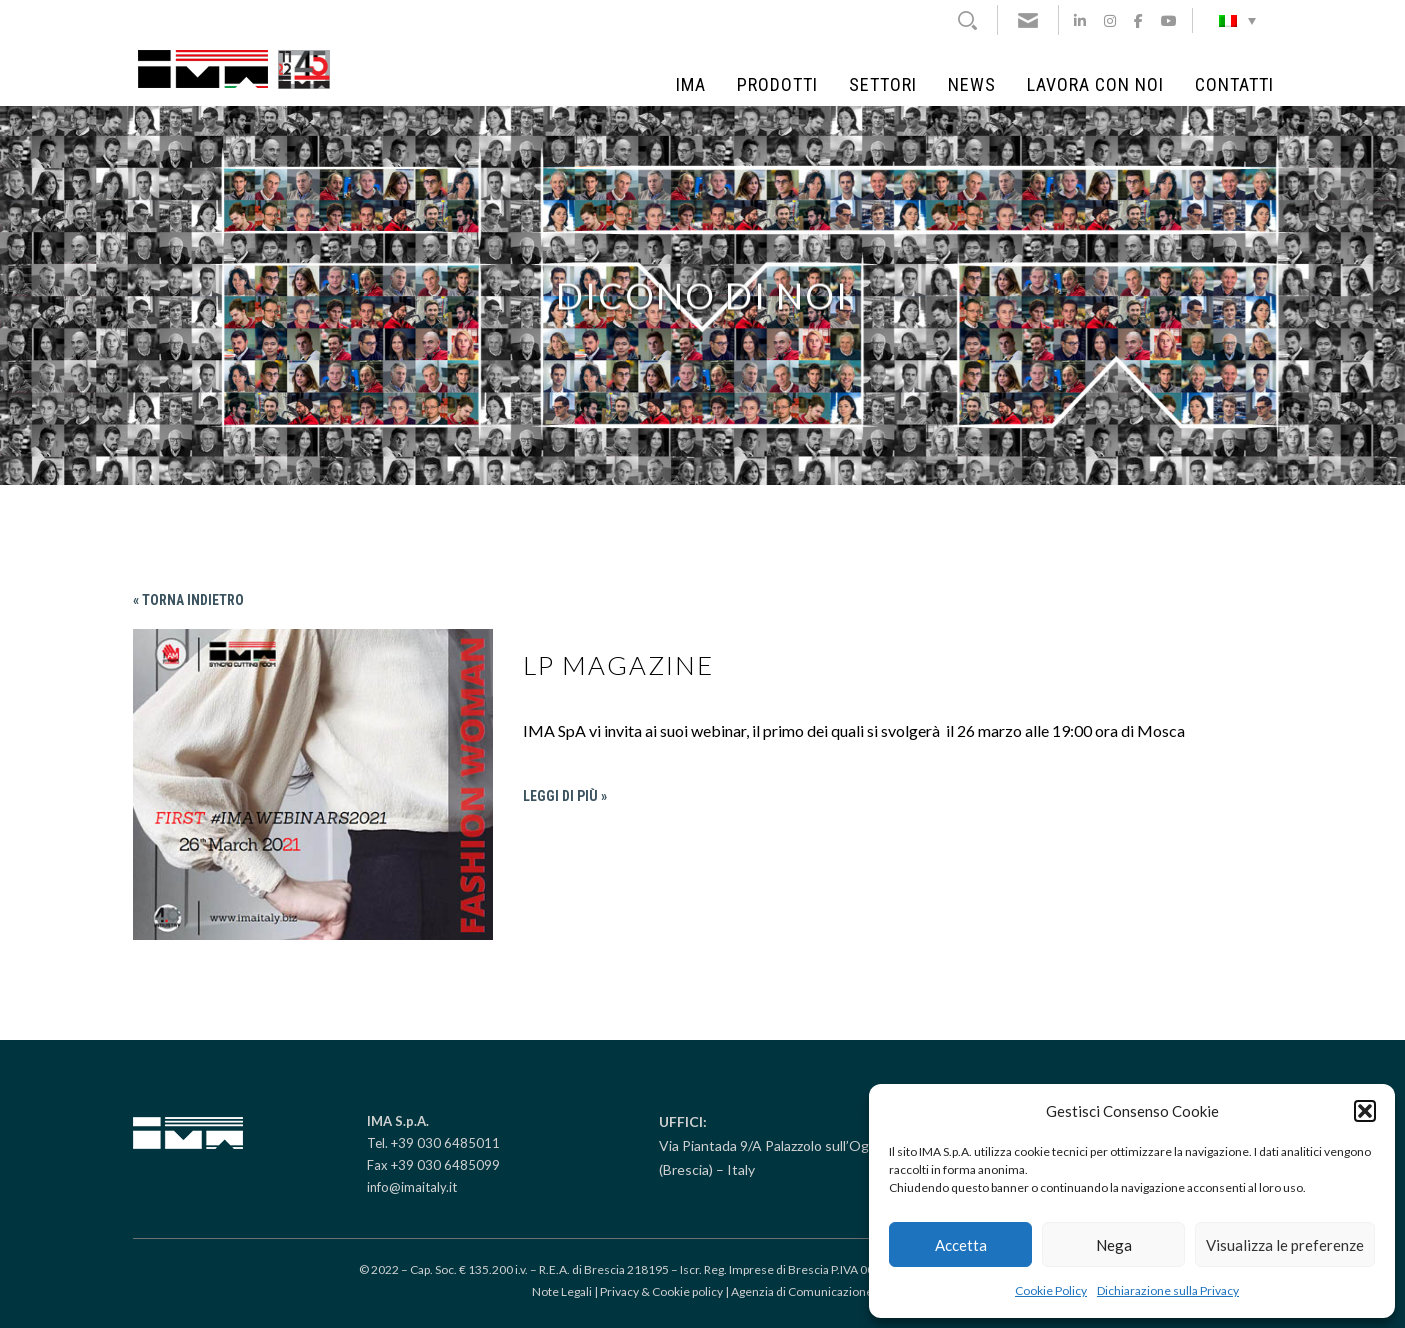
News (972, 85)
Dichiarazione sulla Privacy (1168, 1290)
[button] (1365, 1111)
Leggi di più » (565, 796)
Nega (1114, 1245)
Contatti (1234, 85)
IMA (691, 85)
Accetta (961, 1245)
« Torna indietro (188, 600)
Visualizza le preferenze (1285, 1245)
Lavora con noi (1095, 85)
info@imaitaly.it (412, 1187)
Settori (883, 85)
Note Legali (562, 1291)
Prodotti (777, 85)
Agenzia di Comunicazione (802, 1291)
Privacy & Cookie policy (661, 1291)
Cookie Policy (1051, 1290)
